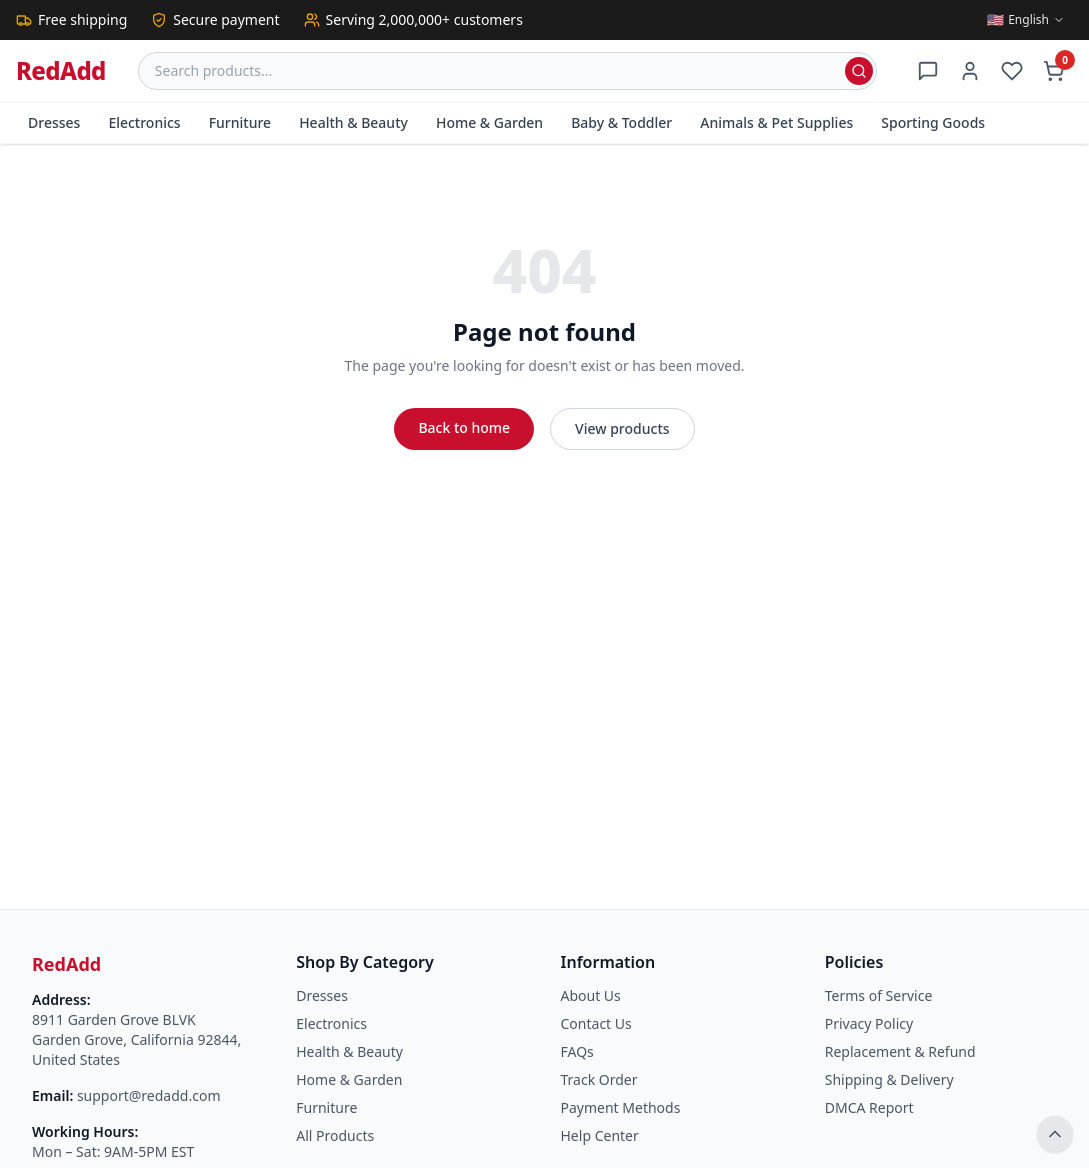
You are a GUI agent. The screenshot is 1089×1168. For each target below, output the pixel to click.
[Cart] (1054, 71)
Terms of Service (879, 995)
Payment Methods (621, 1107)
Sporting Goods (933, 122)
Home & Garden (489, 122)
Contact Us (596, 1023)
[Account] (970, 71)
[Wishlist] (1012, 71)
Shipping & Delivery (889, 1079)
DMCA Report (869, 1107)
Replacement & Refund (900, 1051)
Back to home (464, 427)
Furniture (240, 122)
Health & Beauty (353, 122)
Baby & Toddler (621, 122)
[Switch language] (1026, 20)
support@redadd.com (149, 1095)
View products (622, 428)
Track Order (599, 1079)
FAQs (577, 1051)
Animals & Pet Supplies (776, 122)
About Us (591, 995)
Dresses (54, 122)
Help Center (600, 1135)
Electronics (144, 122)
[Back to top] (1055, 1134)
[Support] (928, 71)
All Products (335, 1135)
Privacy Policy (869, 1023)
